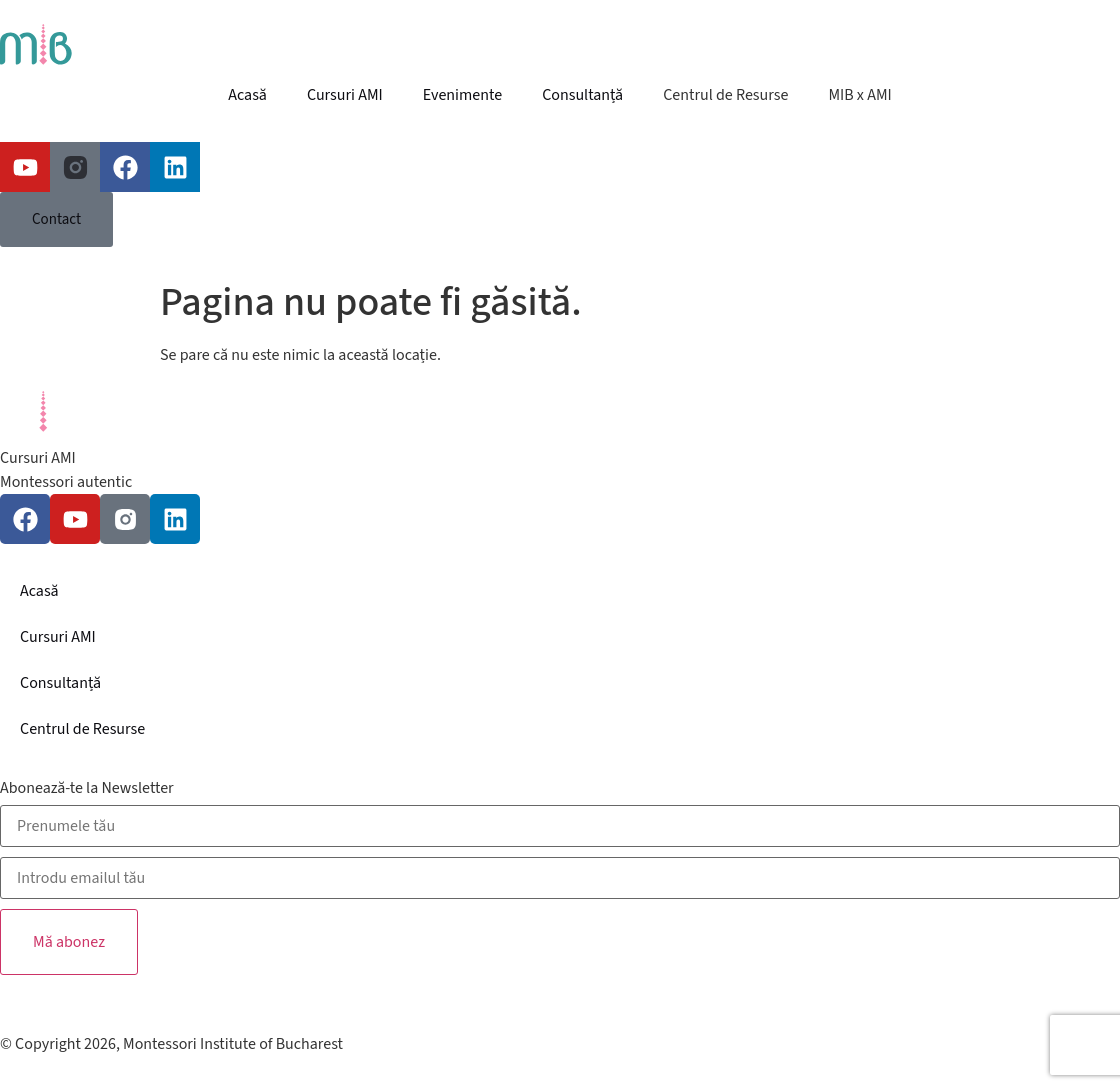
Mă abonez (69, 942)
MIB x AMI (859, 95)
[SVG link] (560, 48)
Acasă (247, 95)
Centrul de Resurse (725, 95)
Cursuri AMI (345, 95)
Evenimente (462, 95)
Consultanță (582, 95)
